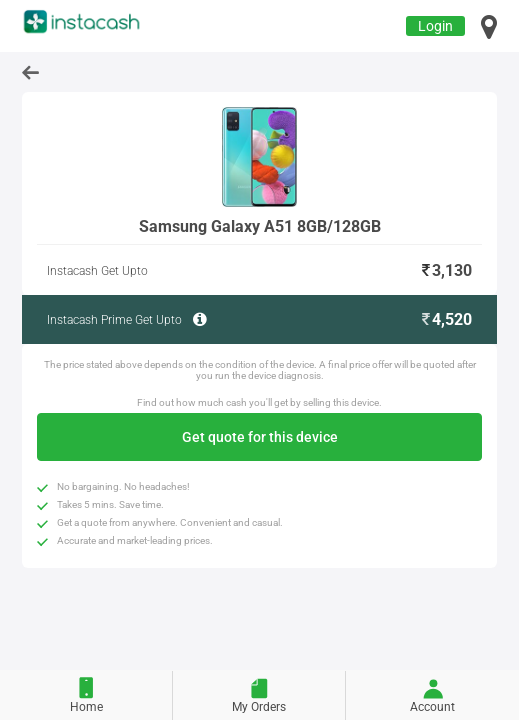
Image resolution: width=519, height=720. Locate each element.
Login (435, 26)
